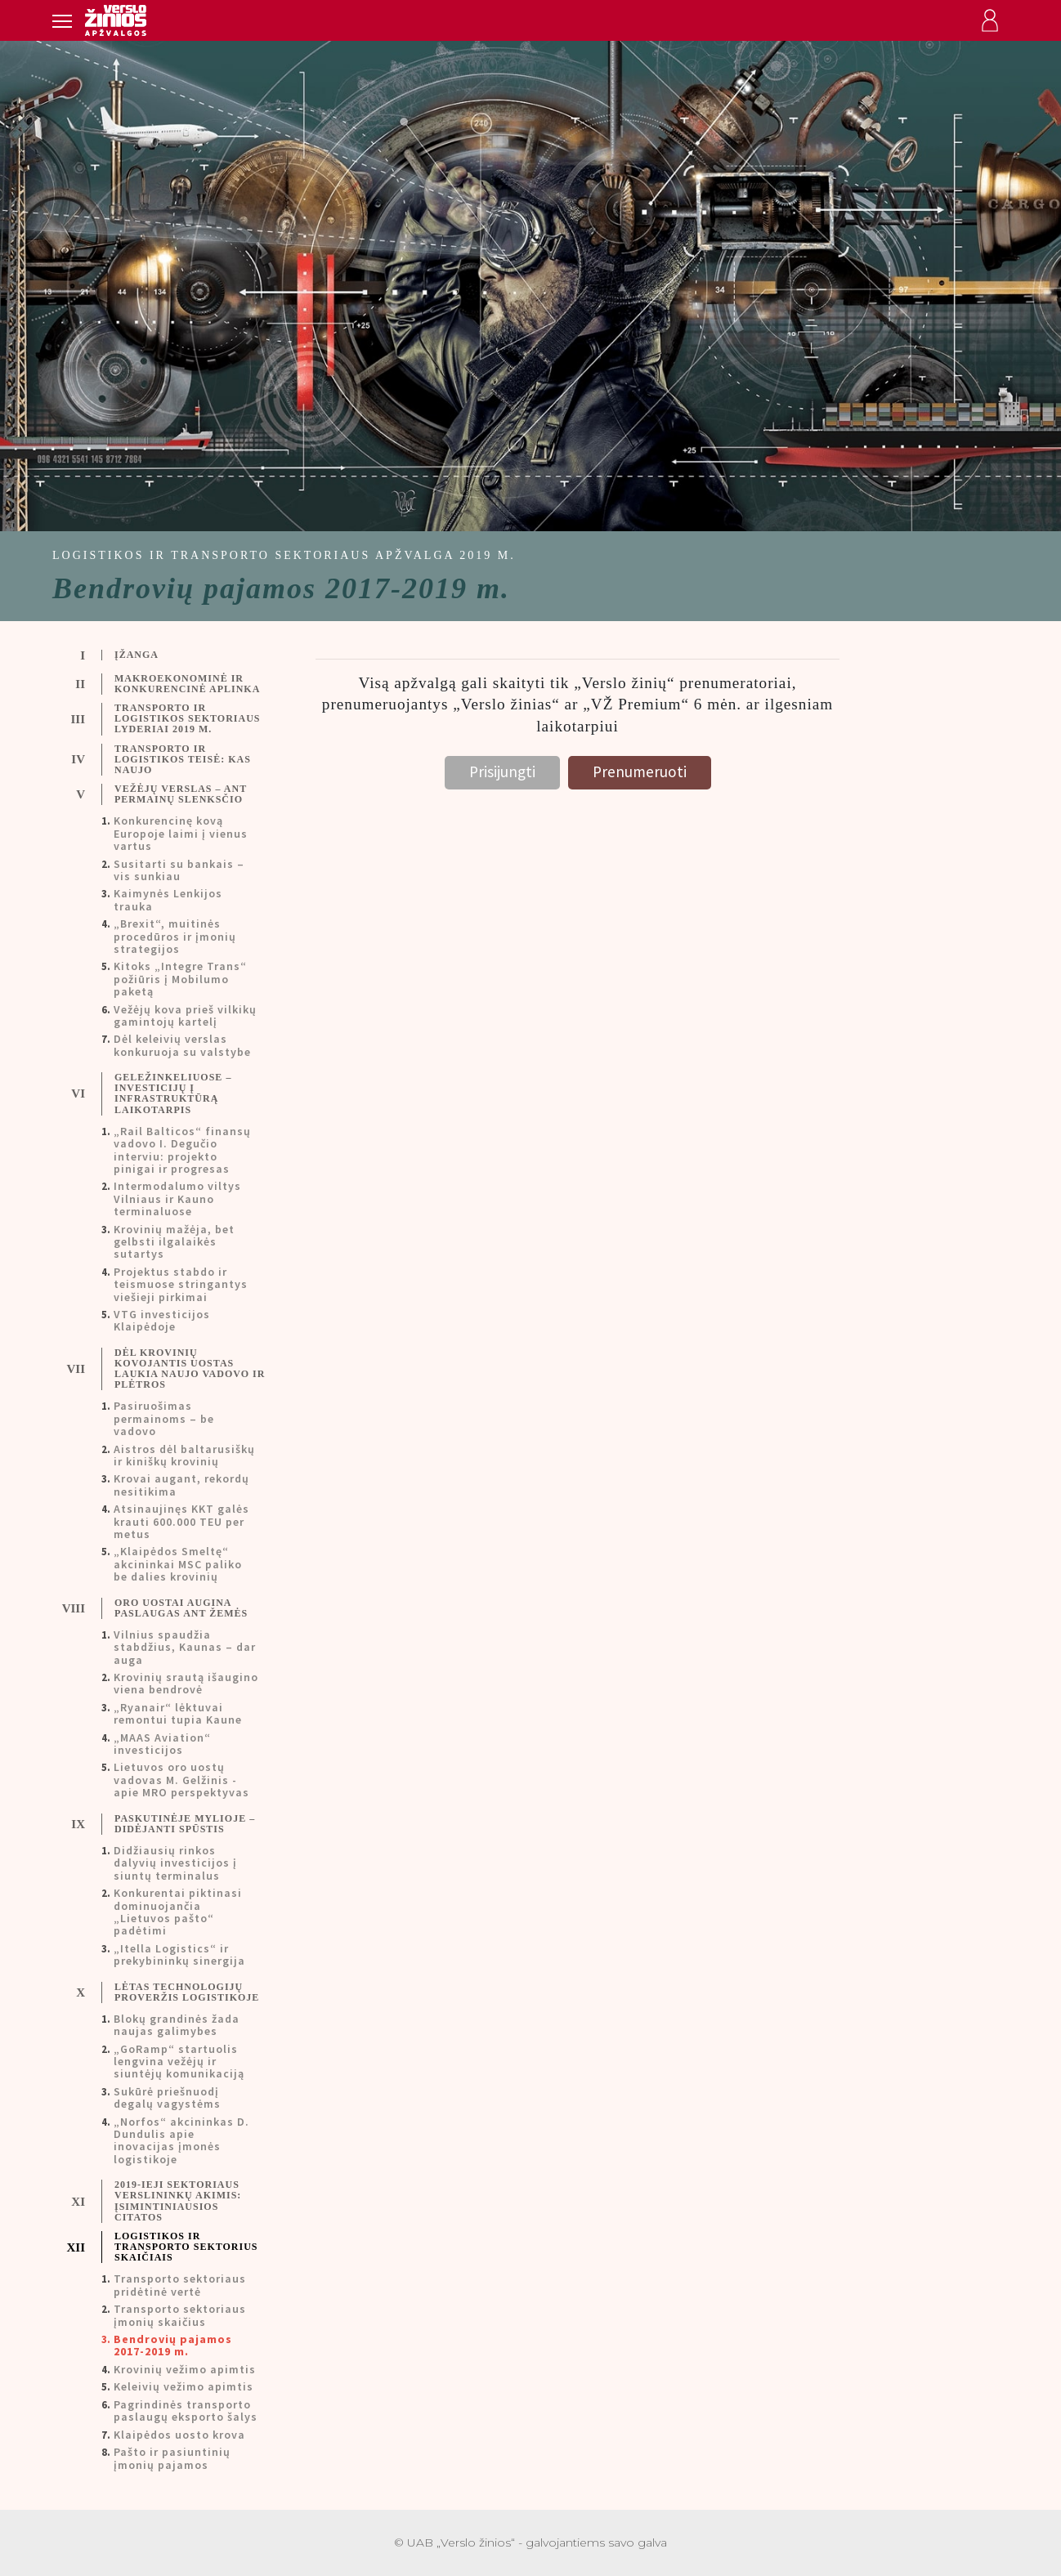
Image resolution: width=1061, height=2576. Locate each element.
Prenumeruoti (640, 771)
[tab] (172, 655)
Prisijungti (502, 771)
